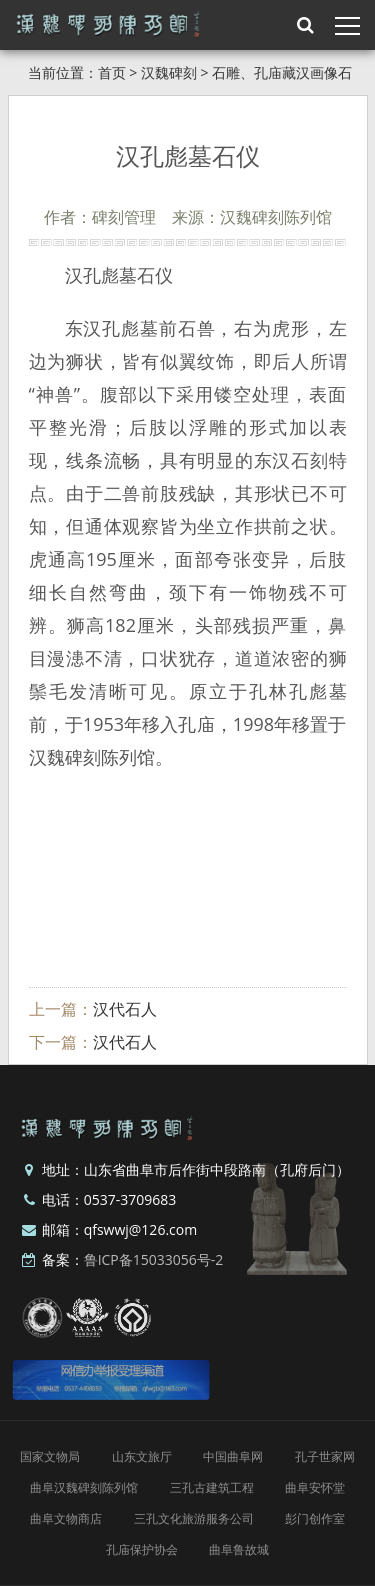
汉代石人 (125, 1009)
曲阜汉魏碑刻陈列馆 (84, 1487)
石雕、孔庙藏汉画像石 (282, 72)
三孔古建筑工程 (212, 1487)
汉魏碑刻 (169, 72)
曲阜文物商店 (66, 1518)
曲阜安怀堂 (315, 1487)
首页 (112, 72)
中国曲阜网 (233, 1456)
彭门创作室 (315, 1518)
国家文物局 (50, 1456)
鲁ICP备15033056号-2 (154, 1259)
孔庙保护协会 (142, 1549)
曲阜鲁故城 (239, 1549)
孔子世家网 (325, 1456)
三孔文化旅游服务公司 (194, 1518)
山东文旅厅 (142, 1456)
